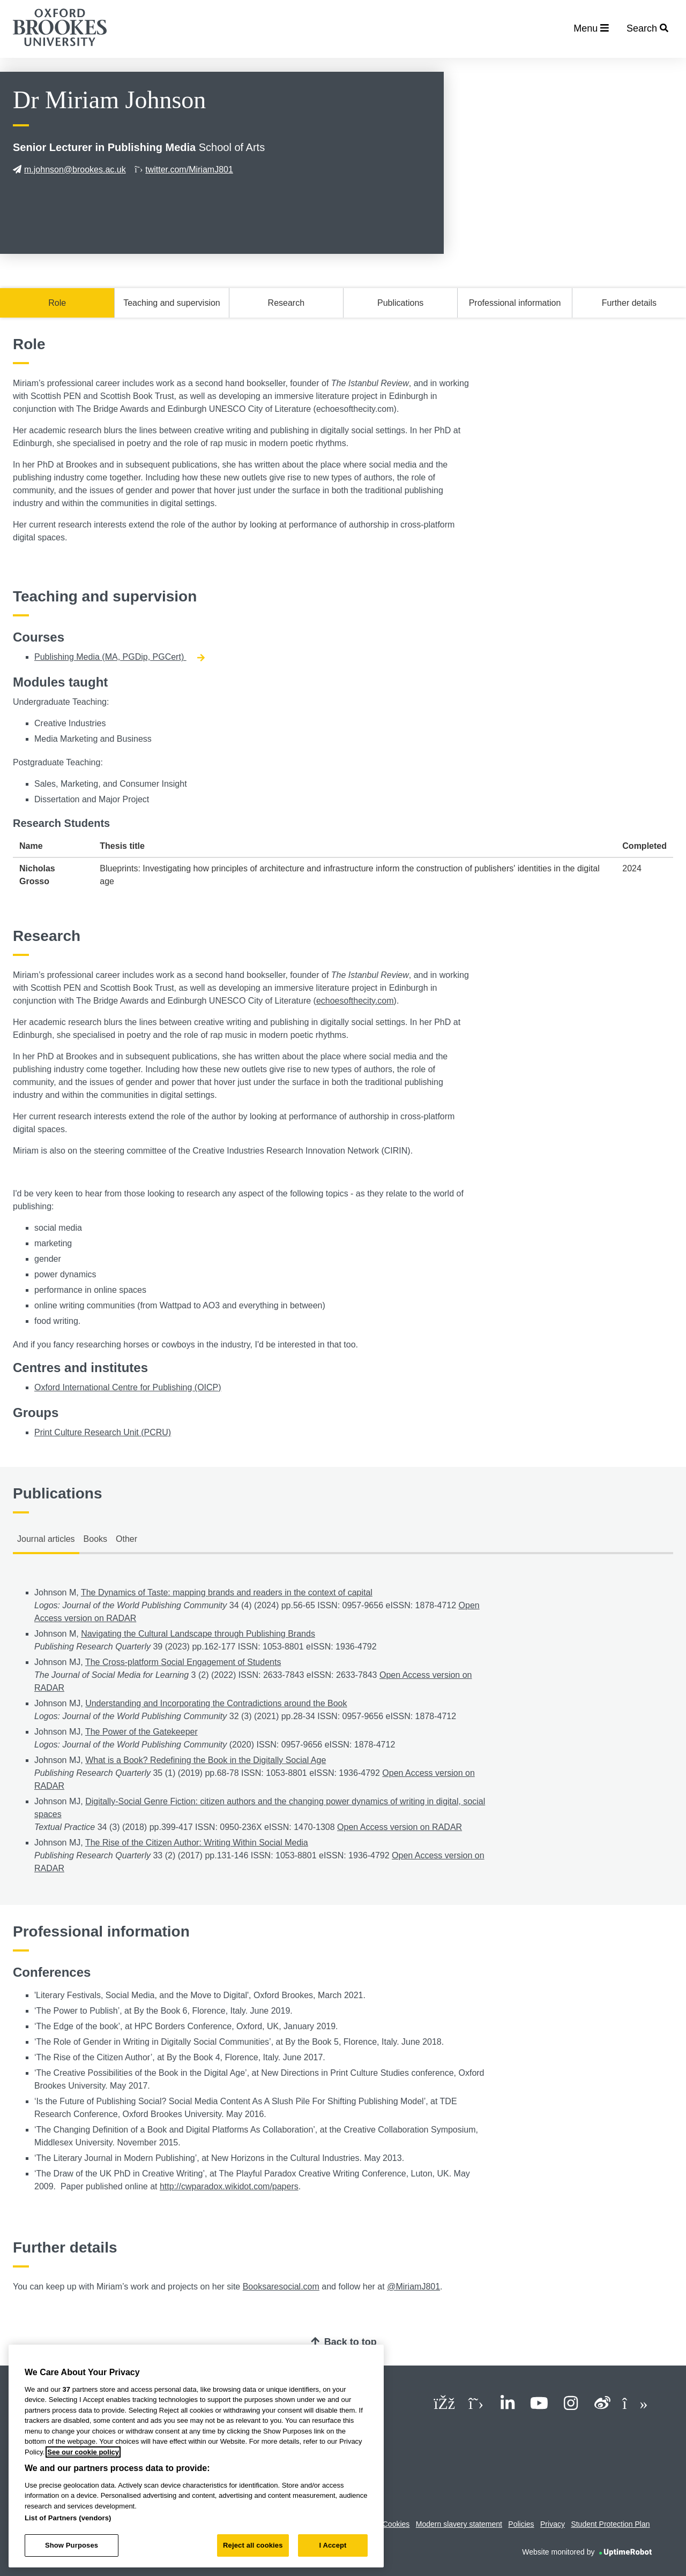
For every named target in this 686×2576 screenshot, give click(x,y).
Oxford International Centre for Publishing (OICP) (127, 1387)
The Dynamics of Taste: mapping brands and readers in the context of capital (226, 1592)
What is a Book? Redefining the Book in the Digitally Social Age (205, 1760)
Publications (400, 302)
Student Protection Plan (610, 2524)
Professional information (515, 302)
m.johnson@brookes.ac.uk (69, 169)
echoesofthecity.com (355, 1000)
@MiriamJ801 (413, 2286)
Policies (521, 2524)
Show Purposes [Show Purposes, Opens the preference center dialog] (71, 2545)
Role (57, 302)
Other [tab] (126, 1538)
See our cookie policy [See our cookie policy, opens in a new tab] (83, 2452)
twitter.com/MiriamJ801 (184, 169)
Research (286, 302)
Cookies (396, 2524)
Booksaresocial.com (281, 2286)
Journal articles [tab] (46, 1538)
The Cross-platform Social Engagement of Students (183, 1662)
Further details (629, 302)
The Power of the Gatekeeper (141, 1731)
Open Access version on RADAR (399, 1827)
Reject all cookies (252, 2545)
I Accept (332, 2545)
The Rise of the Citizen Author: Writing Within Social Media (196, 1842)
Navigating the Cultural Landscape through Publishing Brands (198, 1633)
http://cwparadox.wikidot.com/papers (229, 2186)
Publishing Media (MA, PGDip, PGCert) (119, 656)
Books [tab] (95, 1538)
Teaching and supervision (171, 302)
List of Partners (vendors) (68, 2518)
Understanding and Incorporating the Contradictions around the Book (216, 1703)
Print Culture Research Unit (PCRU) (102, 1432)
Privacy (552, 2524)
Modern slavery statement (459, 2524)
